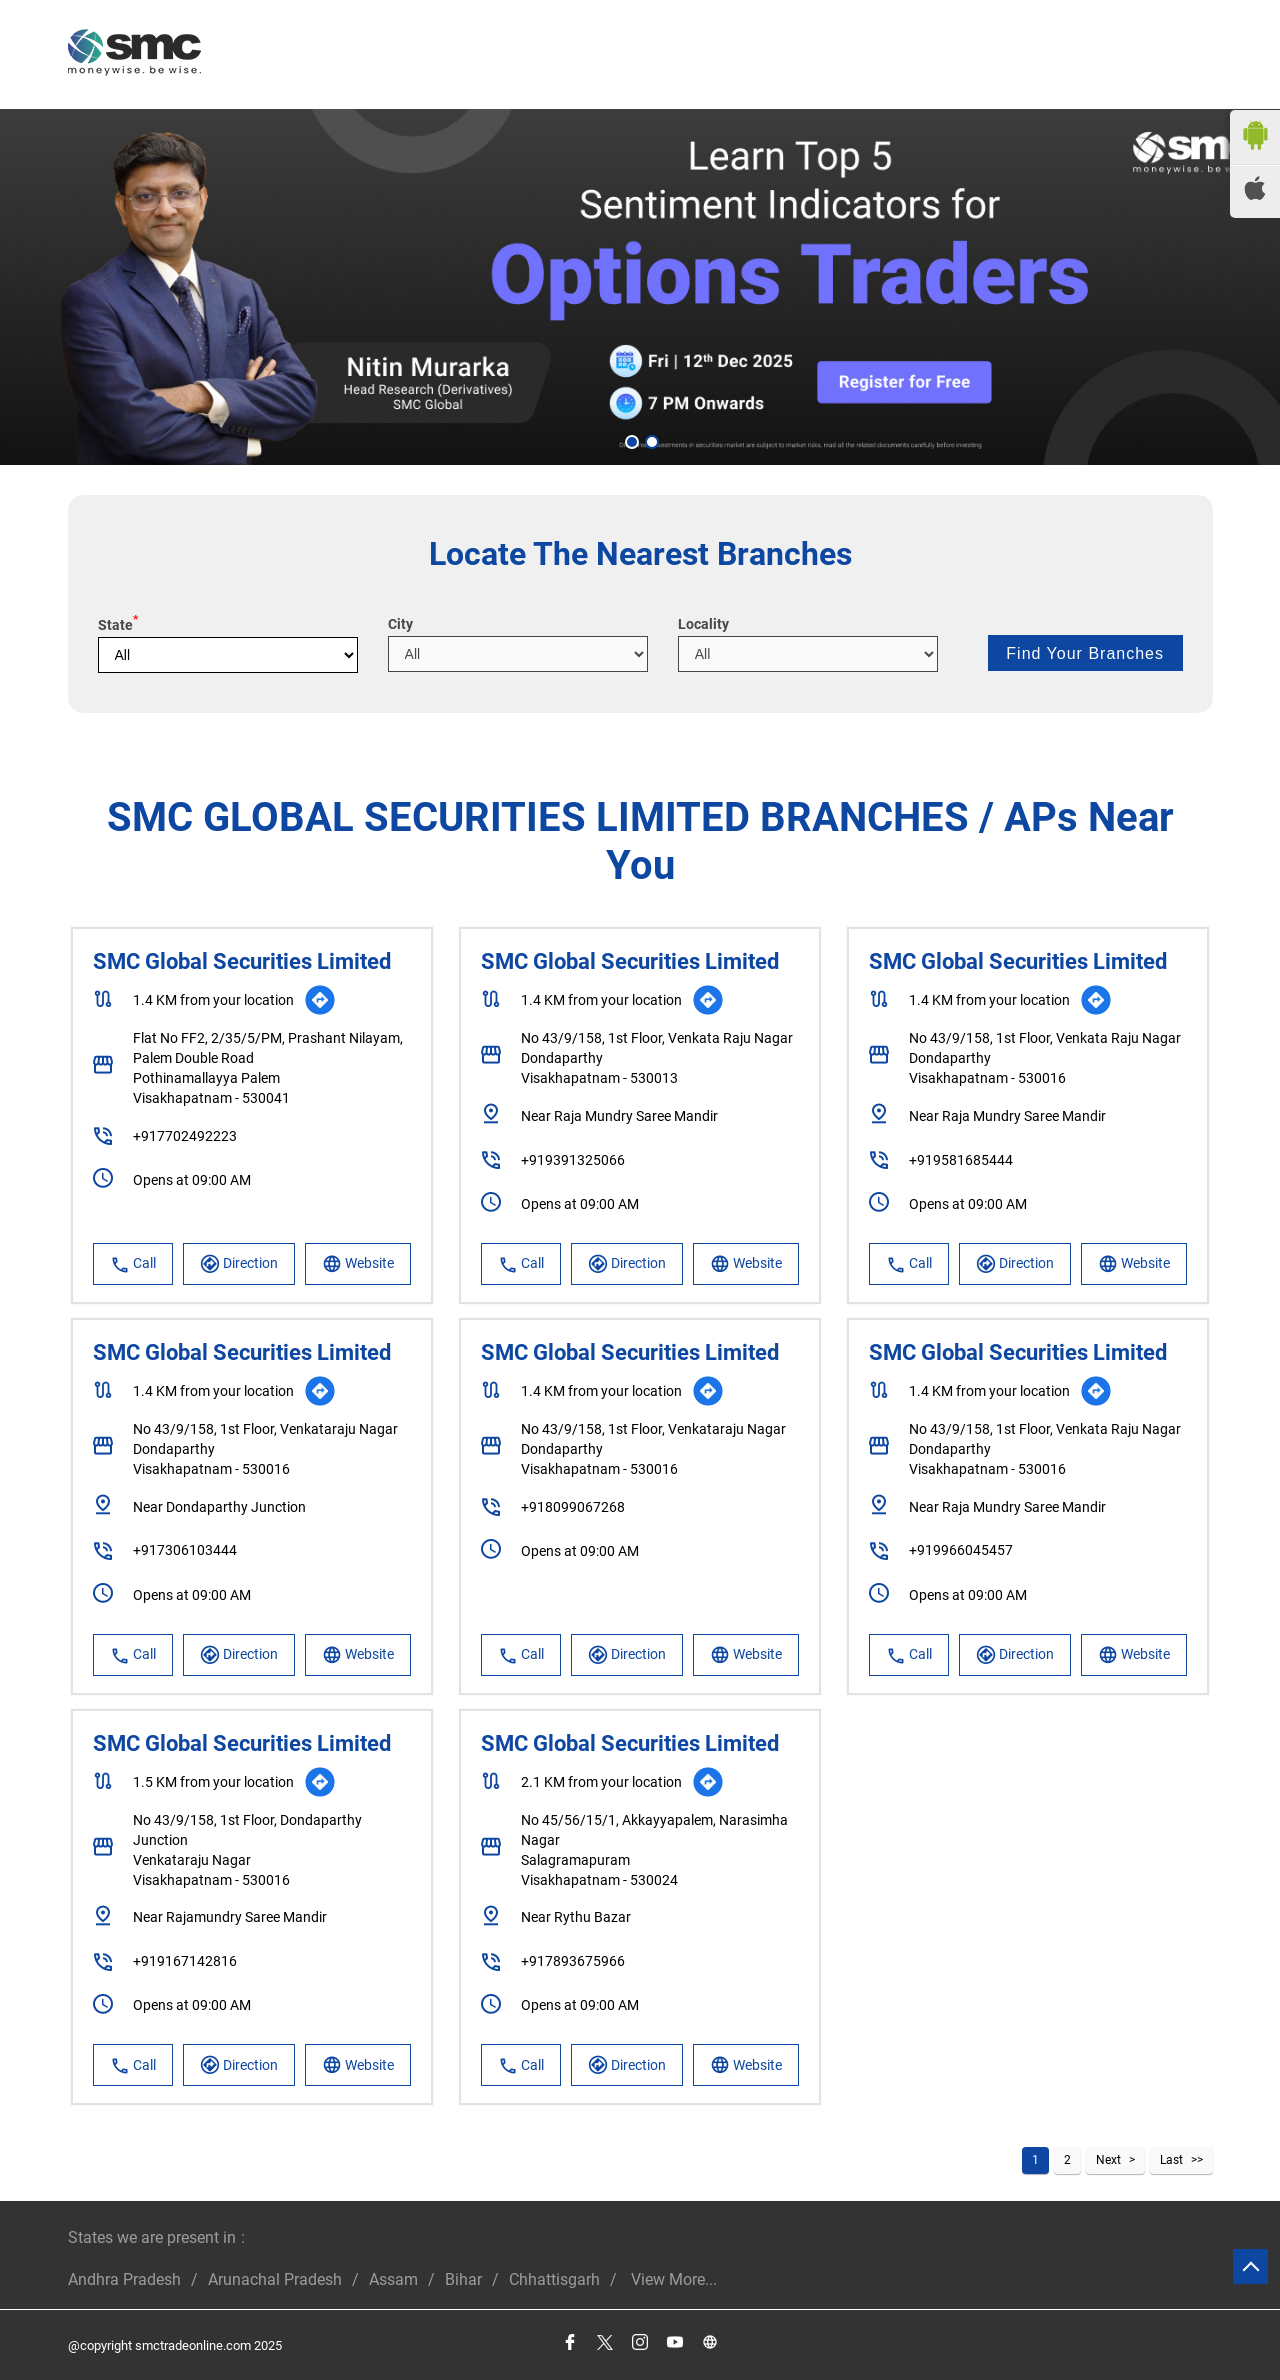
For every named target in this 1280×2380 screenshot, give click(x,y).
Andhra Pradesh (124, 2279)
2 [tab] (650, 440)
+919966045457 (961, 1550)
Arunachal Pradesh (275, 2279)
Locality (703, 624)
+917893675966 (573, 1961)
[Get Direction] (320, 1000)
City (400, 624)
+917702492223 (185, 1136)
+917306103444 (185, 1550)
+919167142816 (185, 1961)
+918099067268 (573, 1507)
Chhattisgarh (554, 2279)
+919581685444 (961, 1160)
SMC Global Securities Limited (242, 961)
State (118, 625)
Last (1171, 2160)
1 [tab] (630, 440)
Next (1108, 2160)
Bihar (463, 2279)
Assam (393, 2279)
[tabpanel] (640, 287)
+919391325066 (573, 1160)
